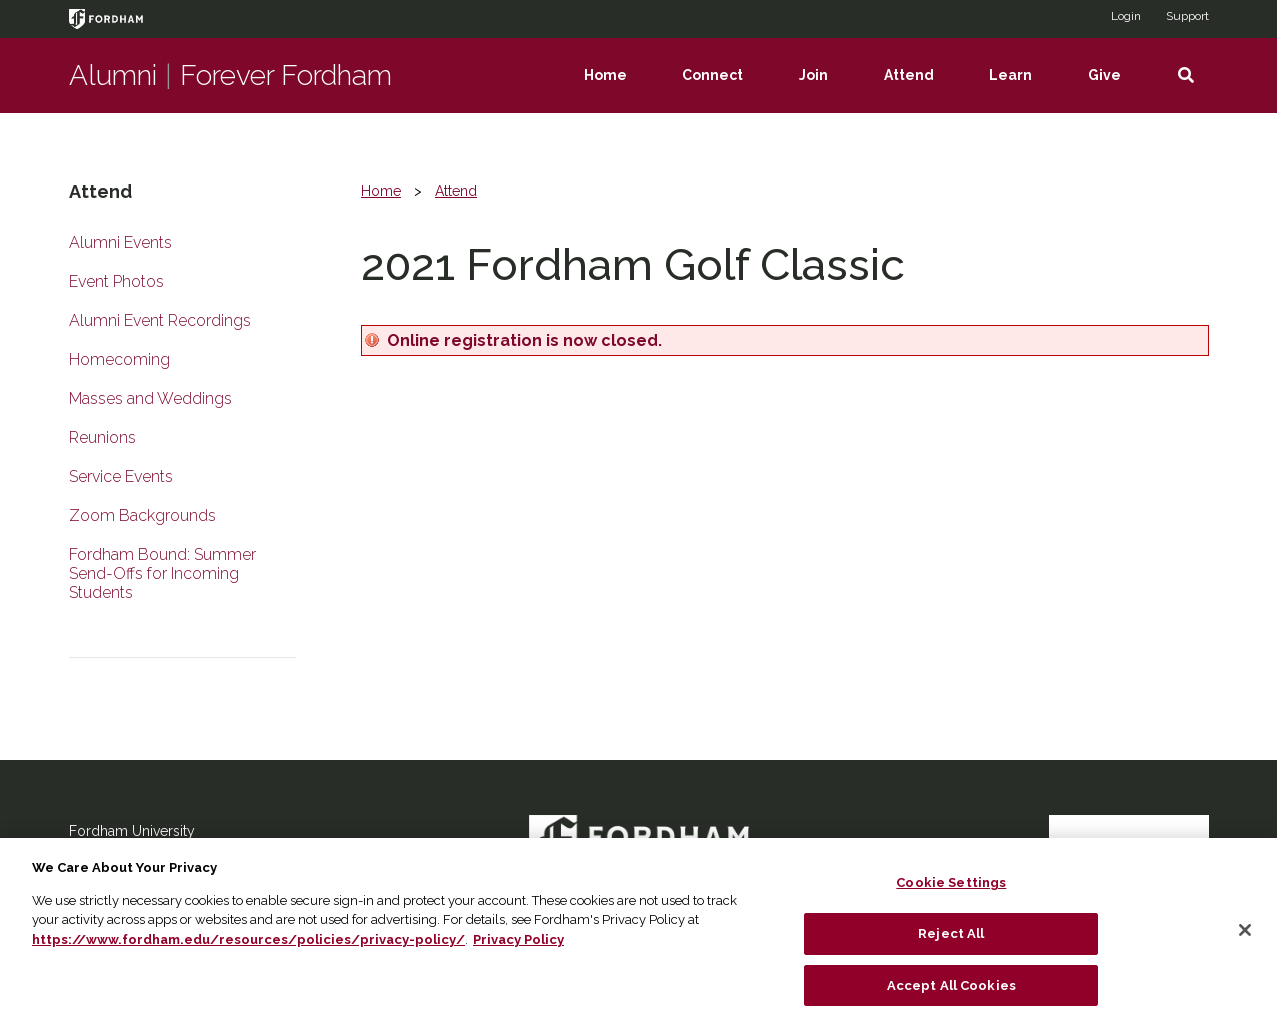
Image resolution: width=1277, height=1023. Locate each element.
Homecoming (119, 359)
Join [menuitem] (827, 90)
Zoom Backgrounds (142, 515)
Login (1126, 16)
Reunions (102, 437)
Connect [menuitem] (726, 90)
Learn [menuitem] (1024, 90)
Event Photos (116, 281)
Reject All (951, 945)
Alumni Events (120, 242)
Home (381, 191)
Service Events (121, 476)
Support (1187, 16)
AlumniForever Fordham (230, 75)
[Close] (1245, 943)
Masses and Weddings (150, 398)
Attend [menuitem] (923, 90)
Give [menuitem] (1118, 90)
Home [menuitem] (619, 90)
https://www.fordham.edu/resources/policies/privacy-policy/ (248, 951)
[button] (1186, 75)
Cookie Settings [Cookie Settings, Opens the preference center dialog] (951, 895)
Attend (456, 191)
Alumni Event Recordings (160, 320)
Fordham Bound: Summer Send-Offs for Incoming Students (162, 573)
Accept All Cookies (951, 997)
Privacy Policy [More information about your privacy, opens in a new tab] (518, 951)
